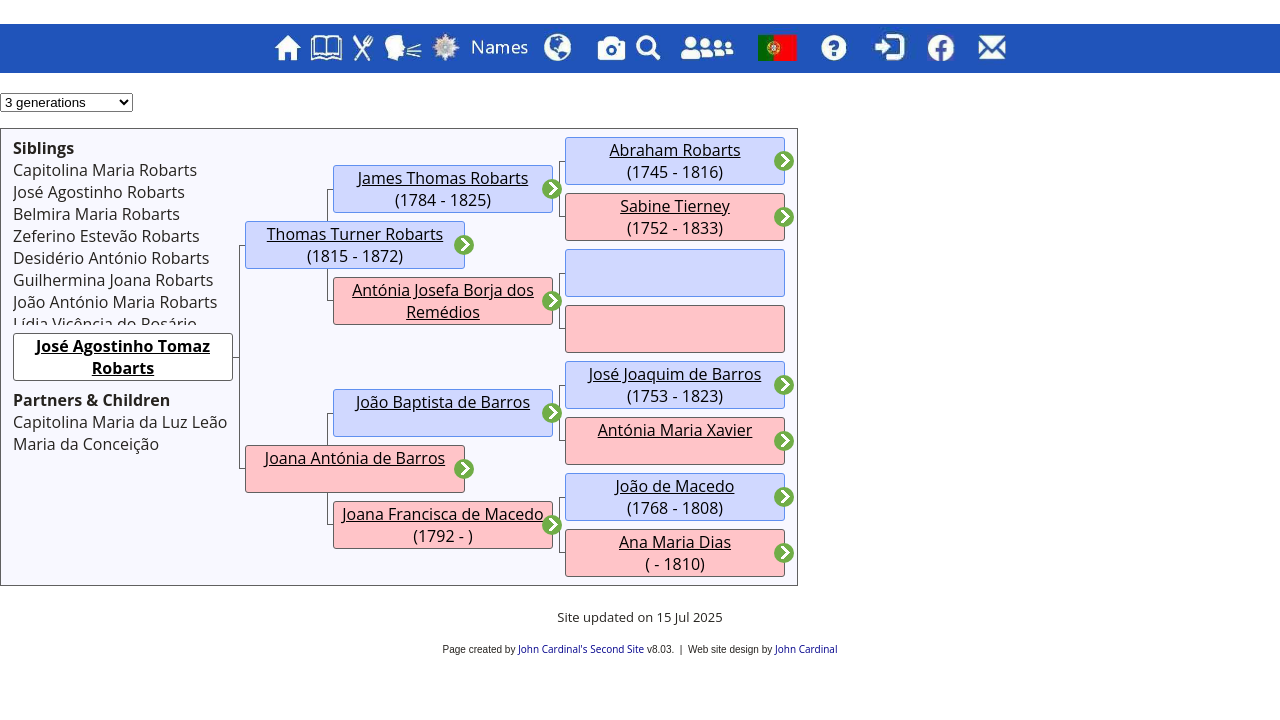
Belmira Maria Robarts (96, 214)
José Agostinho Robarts (99, 192)
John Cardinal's (552, 649)
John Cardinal (806, 649)
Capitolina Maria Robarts (105, 170)
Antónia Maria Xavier (675, 430)
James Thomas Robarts (443, 178)
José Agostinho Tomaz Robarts (123, 357)
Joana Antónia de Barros (355, 458)
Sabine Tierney (675, 206)
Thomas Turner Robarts (355, 234)
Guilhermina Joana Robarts (113, 280)
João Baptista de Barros (443, 402)
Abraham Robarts (674, 150)
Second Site (617, 649)
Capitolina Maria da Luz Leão (120, 422)
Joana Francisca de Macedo (442, 514)
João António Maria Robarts (115, 302)
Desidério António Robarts (111, 258)
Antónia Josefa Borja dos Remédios (443, 301)
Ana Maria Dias (675, 542)
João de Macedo (675, 486)
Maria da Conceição (86, 444)
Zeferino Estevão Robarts (106, 236)
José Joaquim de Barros (675, 374)
